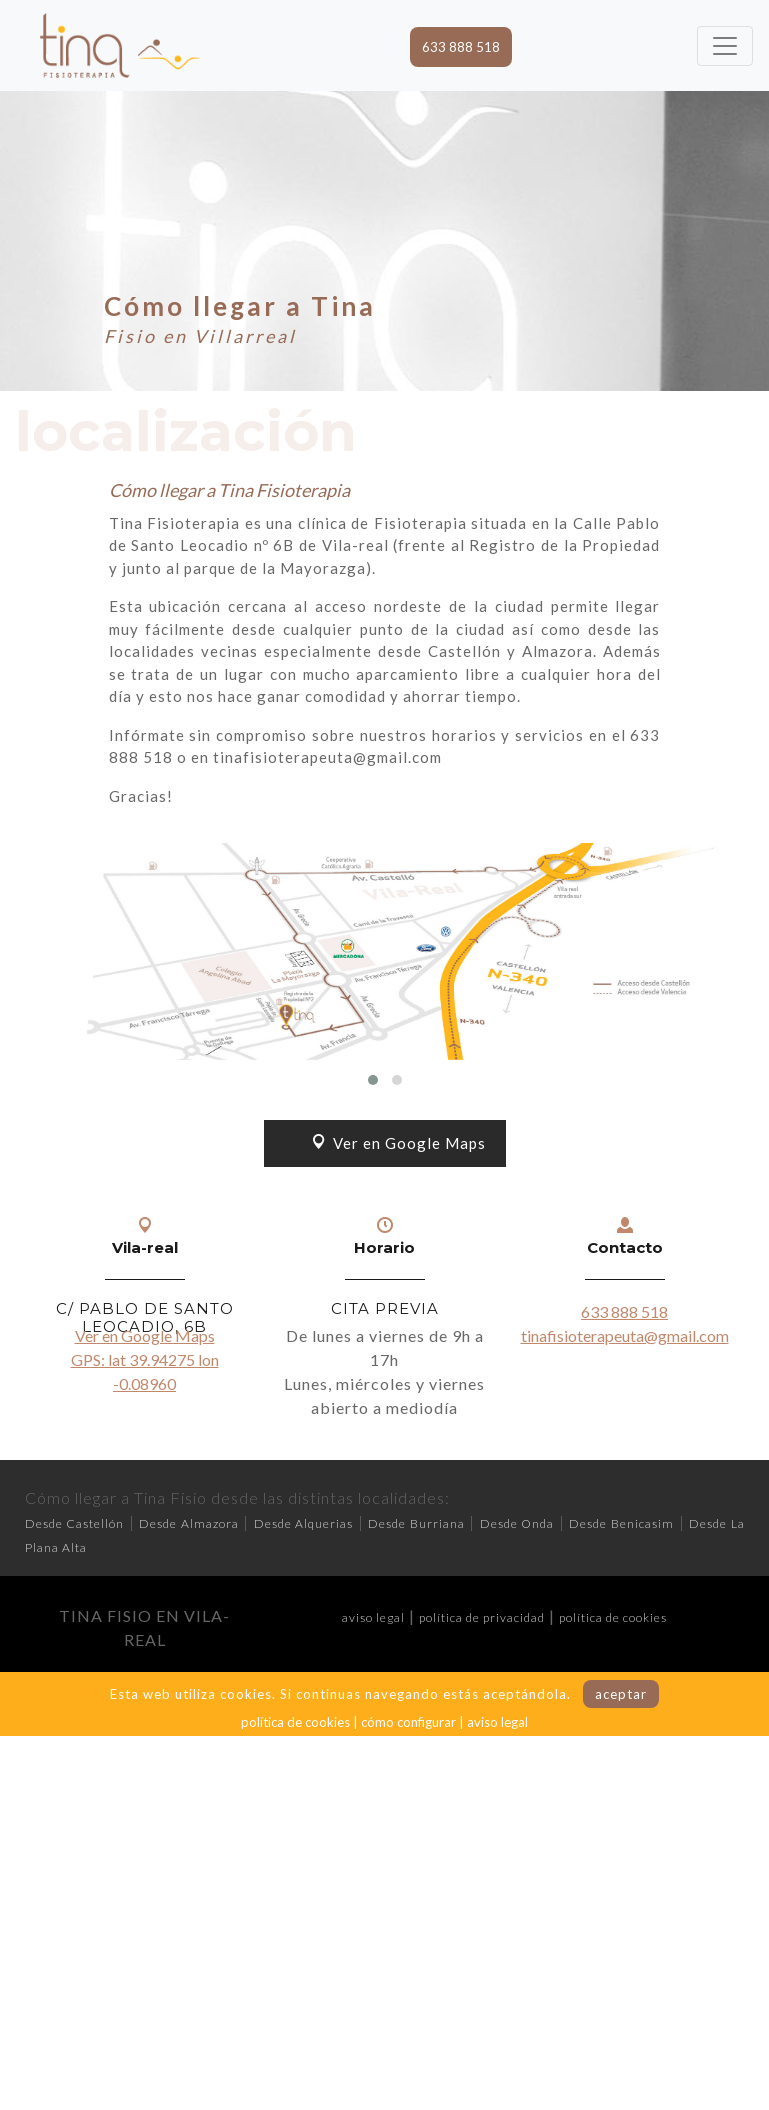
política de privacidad (482, 1617)
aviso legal (373, 1617)
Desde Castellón (75, 1523)
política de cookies (613, 1617)
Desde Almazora (189, 1523)
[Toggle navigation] (725, 46)
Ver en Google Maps (399, 1143)
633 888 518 (461, 47)
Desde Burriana (416, 1523)
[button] (373, 1080)
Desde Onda (517, 1523)
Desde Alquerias (304, 1523)
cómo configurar (408, 1722)
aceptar (621, 1694)
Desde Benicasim (621, 1523)
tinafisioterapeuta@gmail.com (625, 1335)
